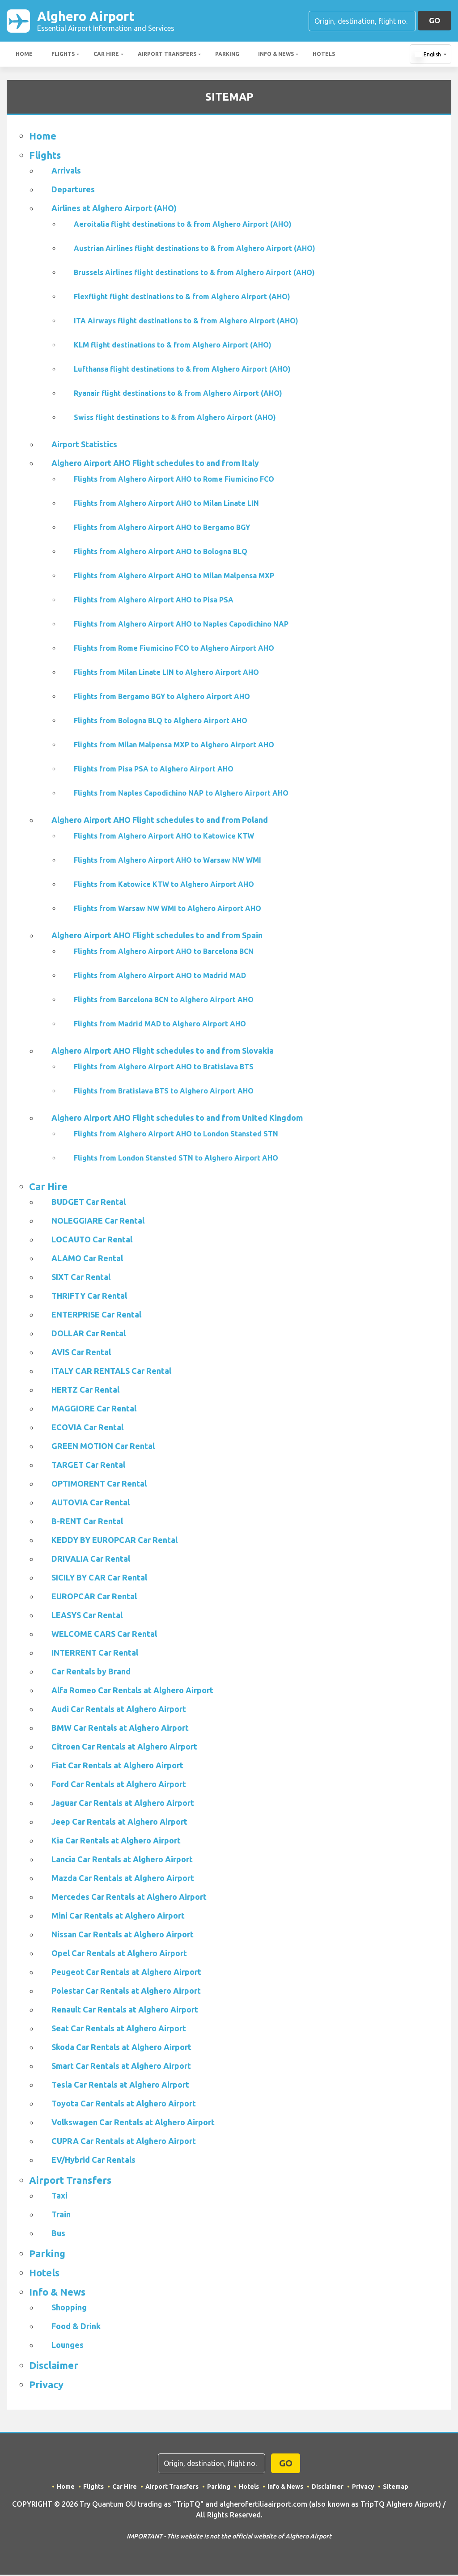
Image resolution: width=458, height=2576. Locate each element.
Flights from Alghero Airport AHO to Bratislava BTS (164, 1068)
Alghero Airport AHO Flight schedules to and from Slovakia (162, 1051)
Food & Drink (76, 2327)
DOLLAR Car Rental (88, 1334)
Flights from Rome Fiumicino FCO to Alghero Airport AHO (174, 649)
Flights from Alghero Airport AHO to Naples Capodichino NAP (181, 625)
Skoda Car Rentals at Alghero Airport (121, 2048)
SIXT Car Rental (80, 1278)
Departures (73, 190)
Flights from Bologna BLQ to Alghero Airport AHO (160, 722)
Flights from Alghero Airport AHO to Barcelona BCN (164, 953)
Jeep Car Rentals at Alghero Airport (119, 1822)
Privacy (46, 2385)
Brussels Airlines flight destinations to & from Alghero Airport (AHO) (194, 274)
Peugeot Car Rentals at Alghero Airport (126, 1973)
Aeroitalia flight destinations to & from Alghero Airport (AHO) (183, 225)
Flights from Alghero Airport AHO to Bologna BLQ (160, 553)
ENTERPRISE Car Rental (96, 1315)
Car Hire (106, 55)
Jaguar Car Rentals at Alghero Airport (122, 1804)
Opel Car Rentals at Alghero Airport (119, 1954)
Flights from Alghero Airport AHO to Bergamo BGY (162, 529)
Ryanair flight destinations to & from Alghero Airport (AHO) (178, 394)
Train (61, 2215)
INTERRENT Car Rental (94, 1653)
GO (434, 21)
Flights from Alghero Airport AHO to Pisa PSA (153, 601)
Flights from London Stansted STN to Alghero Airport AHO (176, 1159)
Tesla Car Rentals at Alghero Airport (120, 2085)
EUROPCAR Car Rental (94, 1597)
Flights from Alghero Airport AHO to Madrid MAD (160, 977)
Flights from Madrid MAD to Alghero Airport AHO (160, 1025)
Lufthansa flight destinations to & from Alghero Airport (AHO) (182, 370)
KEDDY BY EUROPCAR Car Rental (114, 1541)
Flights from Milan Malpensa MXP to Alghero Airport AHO (174, 746)
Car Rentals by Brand (91, 1672)
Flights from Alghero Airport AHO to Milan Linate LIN (166, 504)
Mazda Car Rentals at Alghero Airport (122, 1879)
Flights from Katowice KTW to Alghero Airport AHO (164, 885)
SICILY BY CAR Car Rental (99, 1578)
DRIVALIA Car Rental (90, 1559)
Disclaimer (53, 2366)
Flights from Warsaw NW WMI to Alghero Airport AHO (167, 910)
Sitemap (396, 2487)
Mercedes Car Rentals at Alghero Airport (129, 1898)
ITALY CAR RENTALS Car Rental (111, 1372)
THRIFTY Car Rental (89, 1296)
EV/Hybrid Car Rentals (93, 2161)
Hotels (324, 55)
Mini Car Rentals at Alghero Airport (118, 1916)
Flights (63, 55)
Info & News (276, 55)
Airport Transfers (167, 55)
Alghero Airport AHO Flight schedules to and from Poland (159, 821)
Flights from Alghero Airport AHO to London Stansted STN (176, 1135)
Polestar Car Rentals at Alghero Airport (126, 1991)
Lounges (67, 2346)
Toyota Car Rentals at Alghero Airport (123, 2104)
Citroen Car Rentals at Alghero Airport (124, 1747)
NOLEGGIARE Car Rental (97, 1221)
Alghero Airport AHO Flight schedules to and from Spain (157, 936)
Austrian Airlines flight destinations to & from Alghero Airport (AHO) (194, 250)
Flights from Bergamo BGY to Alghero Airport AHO (162, 698)
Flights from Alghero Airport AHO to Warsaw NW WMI (167, 861)
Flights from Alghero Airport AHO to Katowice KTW (164, 837)
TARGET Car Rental (88, 1466)
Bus (58, 2234)
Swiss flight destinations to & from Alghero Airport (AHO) (175, 419)
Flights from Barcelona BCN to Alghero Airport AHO (164, 1001)
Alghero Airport (105, 21)
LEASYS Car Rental (87, 1616)
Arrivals (66, 171)
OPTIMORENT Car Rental (99, 1484)
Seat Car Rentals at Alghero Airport (118, 2029)
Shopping (69, 2308)
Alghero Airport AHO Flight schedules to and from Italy (155, 464)
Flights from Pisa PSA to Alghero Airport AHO (153, 770)
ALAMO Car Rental (87, 1259)
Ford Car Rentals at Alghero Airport (118, 1785)
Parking (227, 55)
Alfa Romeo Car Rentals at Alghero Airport (132, 1691)
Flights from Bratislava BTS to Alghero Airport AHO (164, 1092)
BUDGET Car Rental (88, 1203)
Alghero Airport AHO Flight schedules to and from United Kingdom (177, 1118)
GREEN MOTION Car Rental (103, 1447)
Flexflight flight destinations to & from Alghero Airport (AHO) (182, 298)
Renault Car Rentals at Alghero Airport (124, 2010)
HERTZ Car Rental (85, 1390)
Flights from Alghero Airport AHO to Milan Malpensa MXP (174, 577)
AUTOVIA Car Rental (90, 1503)
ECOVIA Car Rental (87, 1428)
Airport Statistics (84, 445)
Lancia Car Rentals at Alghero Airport (122, 1860)
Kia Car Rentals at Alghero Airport (116, 1841)
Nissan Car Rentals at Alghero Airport (122, 1935)
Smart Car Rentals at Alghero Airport (121, 2067)
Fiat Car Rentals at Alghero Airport (117, 1766)
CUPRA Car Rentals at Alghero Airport (123, 2142)
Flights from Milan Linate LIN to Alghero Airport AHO (166, 673)
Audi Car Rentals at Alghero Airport (118, 1710)
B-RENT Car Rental (87, 1522)
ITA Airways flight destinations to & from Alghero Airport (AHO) (186, 322)
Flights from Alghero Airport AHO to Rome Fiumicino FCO (174, 480)
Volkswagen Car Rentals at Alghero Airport (133, 2123)
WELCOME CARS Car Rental (104, 1635)
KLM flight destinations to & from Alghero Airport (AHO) (172, 346)
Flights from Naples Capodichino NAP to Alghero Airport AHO (181, 794)
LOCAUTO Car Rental (91, 1240)
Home (24, 55)
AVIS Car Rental (81, 1353)
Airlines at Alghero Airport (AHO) (114, 209)
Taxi (59, 2196)
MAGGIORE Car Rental (93, 1409)
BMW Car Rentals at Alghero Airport (120, 1728)
